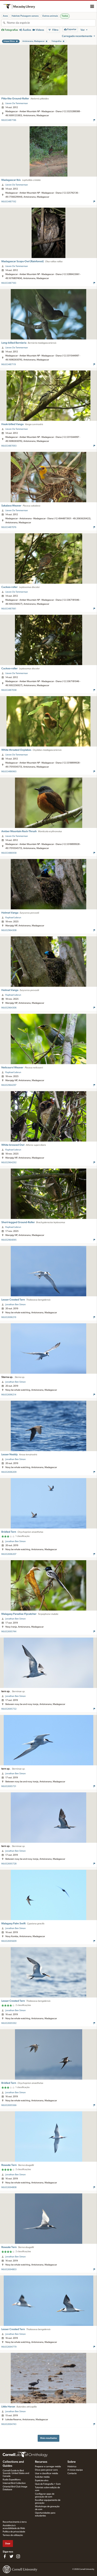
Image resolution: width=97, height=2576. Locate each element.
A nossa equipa (75, 2470)
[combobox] (51, 22)
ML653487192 (8, 201)
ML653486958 (8, 853)
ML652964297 (8, 1085)
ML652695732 (8, 1709)
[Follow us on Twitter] (11, 2556)
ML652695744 (8, 1631)
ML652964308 (8, 930)
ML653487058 (8, 690)
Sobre (71, 2461)
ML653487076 (8, 527)
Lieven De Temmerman (16, 103)
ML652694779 (8, 2347)
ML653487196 (8, 120)
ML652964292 (8, 1162)
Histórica (71, 2466)
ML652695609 (8, 1941)
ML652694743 (8, 2424)
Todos (65, 16)
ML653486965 (8, 771)
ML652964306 (8, 1008)
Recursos (41, 2461)
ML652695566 (8, 2105)
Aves (5, 16)
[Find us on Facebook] (5, 2556)
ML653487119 (8, 364)
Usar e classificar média (46, 2473)
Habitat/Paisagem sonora (25, 16)
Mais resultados (48, 2438)
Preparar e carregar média (48, 2466)
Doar (7, 2543)
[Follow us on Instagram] (18, 2556)
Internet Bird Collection (14, 2483)
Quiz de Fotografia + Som (48, 2484)
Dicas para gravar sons (46, 2470)
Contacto (72, 2473)
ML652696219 (8, 1317)
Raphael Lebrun (13, 917)
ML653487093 (8, 446)
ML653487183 (8, 283)
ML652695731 (8, 1786)
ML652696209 (8, 1472)
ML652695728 (8, 1864)
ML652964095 (8, 1240)
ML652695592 (8, 2023)
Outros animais (50, 16)
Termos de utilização (13, 2535)
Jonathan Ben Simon (15, 1304)
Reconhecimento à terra (15, 2522)
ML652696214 (8, 1395)
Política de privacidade (14, 2532)
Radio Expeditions (12, 2479)
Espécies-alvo (41, 2480)
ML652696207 (8, 1554)
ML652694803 (8, 2269)
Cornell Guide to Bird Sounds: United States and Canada (16, 2473)
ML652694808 (8, 2187)
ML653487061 (8, 609)
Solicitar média (42, 2477)
